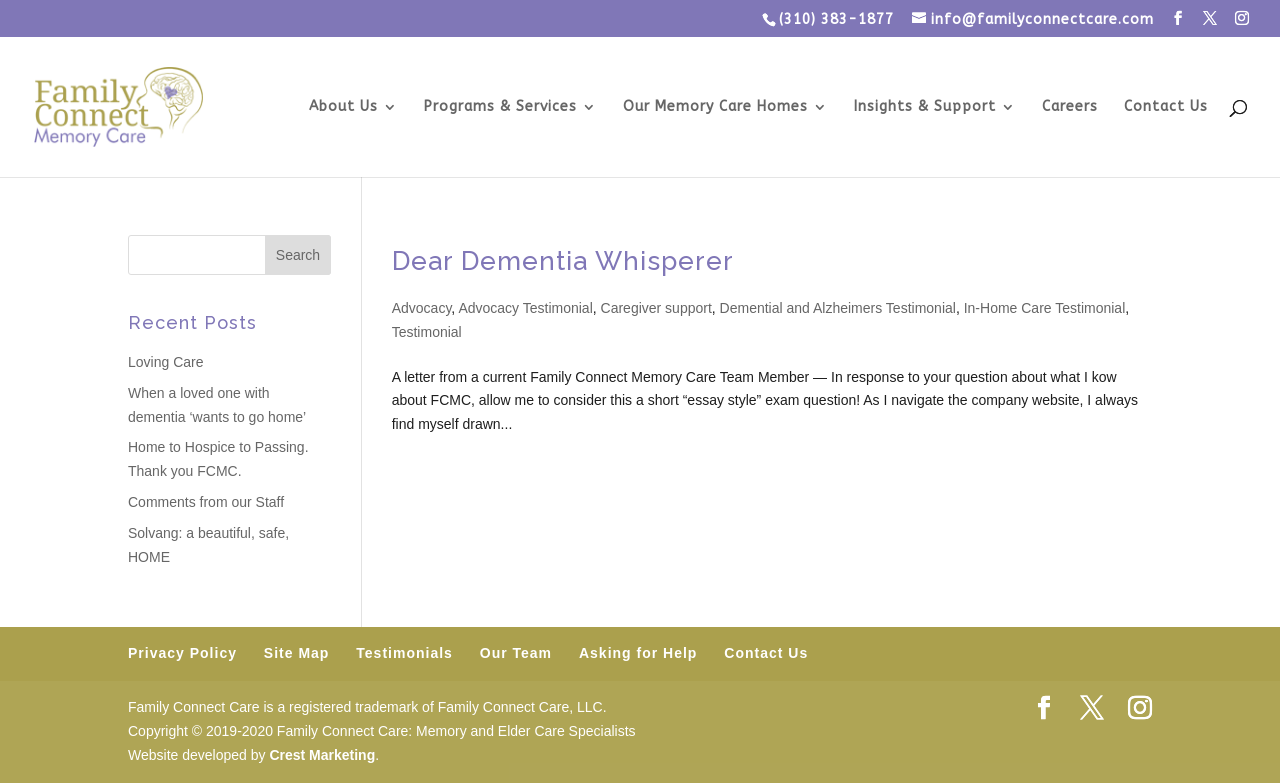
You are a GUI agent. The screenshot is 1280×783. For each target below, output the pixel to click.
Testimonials (404, 653)
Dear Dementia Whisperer (563, 261)
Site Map (297, 653)
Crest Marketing (322, 755)
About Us (343, 107)
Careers (1070, 107)
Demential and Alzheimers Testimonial (838, 308)
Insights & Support (925, 107)
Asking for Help (638, 653)
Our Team (516, 653)
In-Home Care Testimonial (1045, 308)
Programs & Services (500, 107)
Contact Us (1166, 107)
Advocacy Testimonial (525, 308)
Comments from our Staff (206, 502)
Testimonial (427, 332)
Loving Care (166, 362)
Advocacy (422, 308)
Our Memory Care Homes (715, 107)
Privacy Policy (182, 653)
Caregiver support (656, 308)
